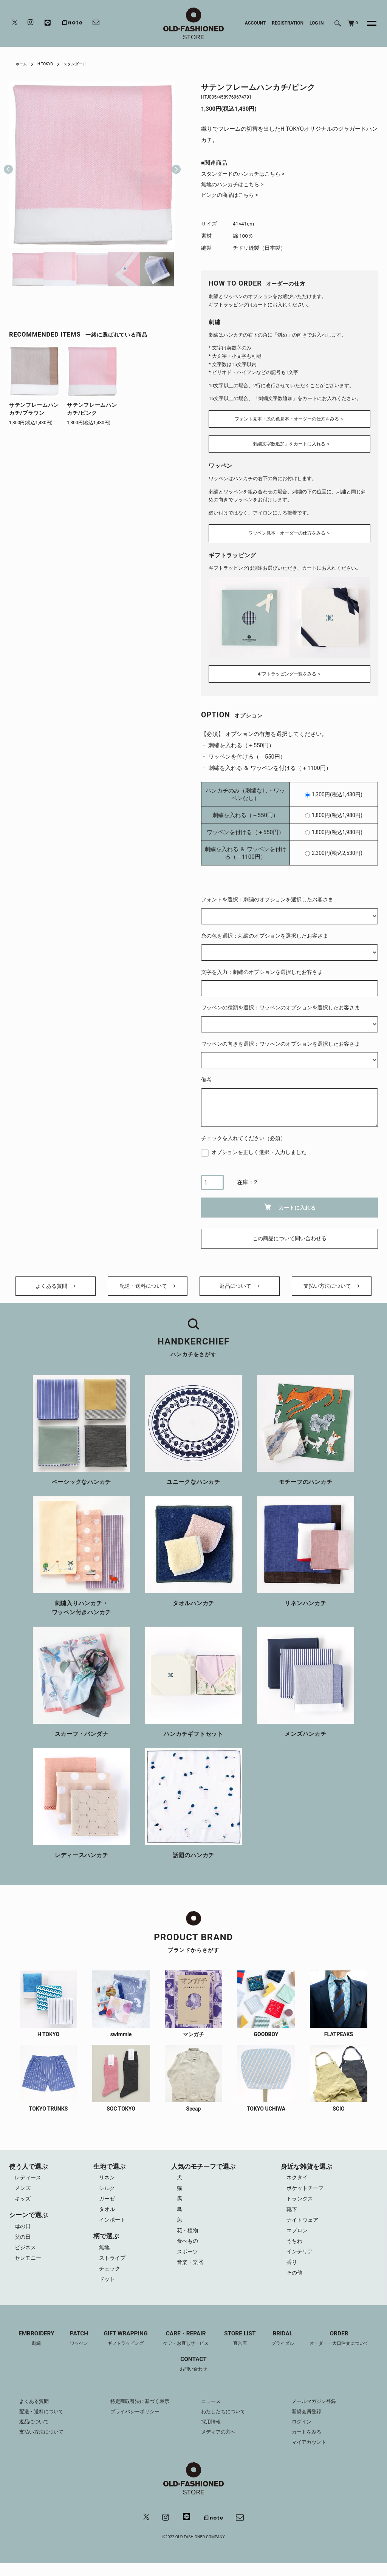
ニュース (211, 2413)
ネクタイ (298, 2182)
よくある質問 (55, 1286)
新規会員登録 (308, 2423)
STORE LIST (242, 2349)
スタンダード (82, 63)
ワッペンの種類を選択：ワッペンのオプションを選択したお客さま (280, 1003)
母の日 (23, 2232)
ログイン (302, 2434)
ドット (107, 2289)
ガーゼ (107, 2204)
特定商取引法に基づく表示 (142, 2413)
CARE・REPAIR (184, 2349)
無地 (104, 2255)
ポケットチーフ (307, 2193)
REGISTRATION (287, 23)
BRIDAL (286, 2349)
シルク (107, 2193)
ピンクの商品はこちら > (231, 196)
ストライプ (113, 2266)
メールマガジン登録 (315, 2413)
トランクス (301, 2204)
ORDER (346, 2349)
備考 (206, 1076)
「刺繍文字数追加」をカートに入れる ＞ (289, 444)
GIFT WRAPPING (121, 2349)
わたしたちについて (225, 2423)
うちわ (295, 2250)
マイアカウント (310, 2454)
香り (293, 2272)
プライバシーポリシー (136, 2423)
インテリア (301, 2261)
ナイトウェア (304, 2227)
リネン (107, 2182)
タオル (107, 2216)
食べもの (189, 2250)
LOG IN (317, 23)
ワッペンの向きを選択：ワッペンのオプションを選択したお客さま (280, 1040)
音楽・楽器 (192, 2272)
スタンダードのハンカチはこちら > (246, 174)
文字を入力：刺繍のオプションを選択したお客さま (262, 968)
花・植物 (189, 2238)
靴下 (293, 2216)
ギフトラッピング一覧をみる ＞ (289, 669)
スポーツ (189, 2261)
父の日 (23, 2244)
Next (173, 164)
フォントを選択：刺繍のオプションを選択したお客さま (267, 896)
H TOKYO (49, 63)
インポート (113, 2227)
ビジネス (26, 2255)
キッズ (23, 2204)
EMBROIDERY (28, 2349)
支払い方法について (332, 1286)
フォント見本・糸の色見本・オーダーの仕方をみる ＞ (289, 418)
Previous (8, 164)
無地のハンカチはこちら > (234, 185)
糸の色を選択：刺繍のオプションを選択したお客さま (264, 932)
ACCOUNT (255, 23)
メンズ (23, 2193)
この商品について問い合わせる (289, 1235)
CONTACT (193, 2376)
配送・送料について (148, 1286)
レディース (29, 2182)
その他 (295, 2284)
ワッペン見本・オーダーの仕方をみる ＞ (289, 531)
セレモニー (29, 2266)
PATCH (72, 2349)
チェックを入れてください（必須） (243, 1134)
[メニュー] (367, 23)
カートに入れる (290, 1203)
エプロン (298, 2238)
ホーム (22, 63)
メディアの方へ (219, 2444)
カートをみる (308, 2444)
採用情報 (211, 2434)
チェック (110, 2278)
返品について (239, 1286)
